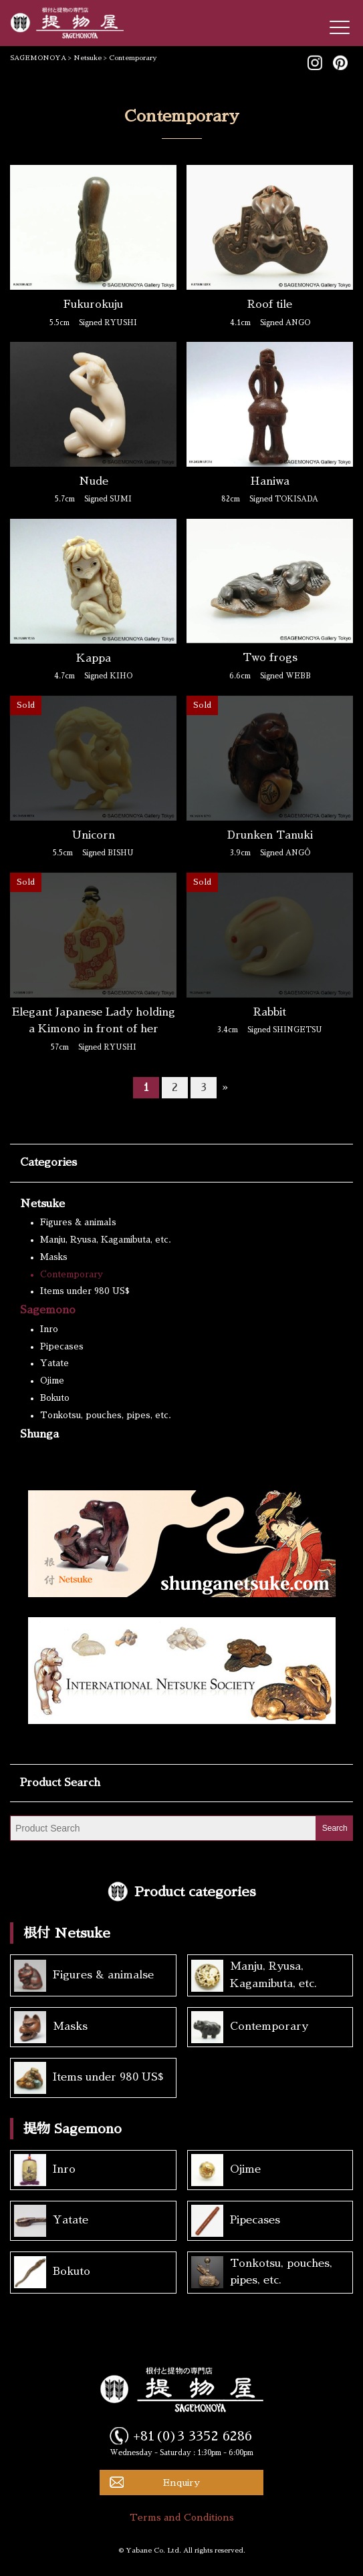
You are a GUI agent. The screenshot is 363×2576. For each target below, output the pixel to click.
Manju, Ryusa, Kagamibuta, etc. (105, 1239)
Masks (54, 1257)
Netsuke (42, 1204)
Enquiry (181, 2482)
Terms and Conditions (182, 2517)
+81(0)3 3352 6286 (192, 2435)
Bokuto (55, 1397)
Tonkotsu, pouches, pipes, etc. (105, 1415)
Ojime (52, 1380)
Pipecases (62, 1346)
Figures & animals (78, 1222)
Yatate (54, 1363)
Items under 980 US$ (85, 1291)
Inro (49, 1329)
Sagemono (48, 1310)
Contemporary (71, 1274)
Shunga (39, 1434)
